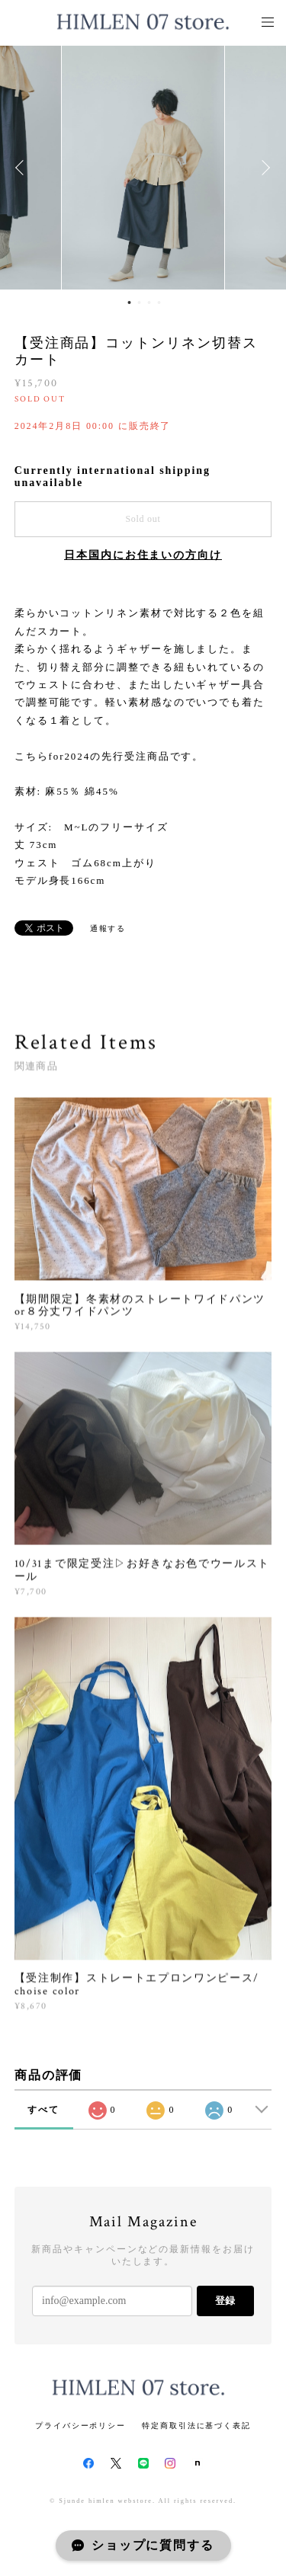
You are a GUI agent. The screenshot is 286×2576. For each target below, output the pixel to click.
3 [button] (149, 302)
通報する (108, 928)
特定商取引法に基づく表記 (196, 2425)
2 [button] (139, 302)
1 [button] (129, 302)
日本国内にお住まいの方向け (143, 555)
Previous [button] (23, 167)
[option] (143, 168)
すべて (43, 2109)
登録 (225, 2300)
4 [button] (159, 302)
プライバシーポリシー (80, 2425)
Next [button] (263, 167)
